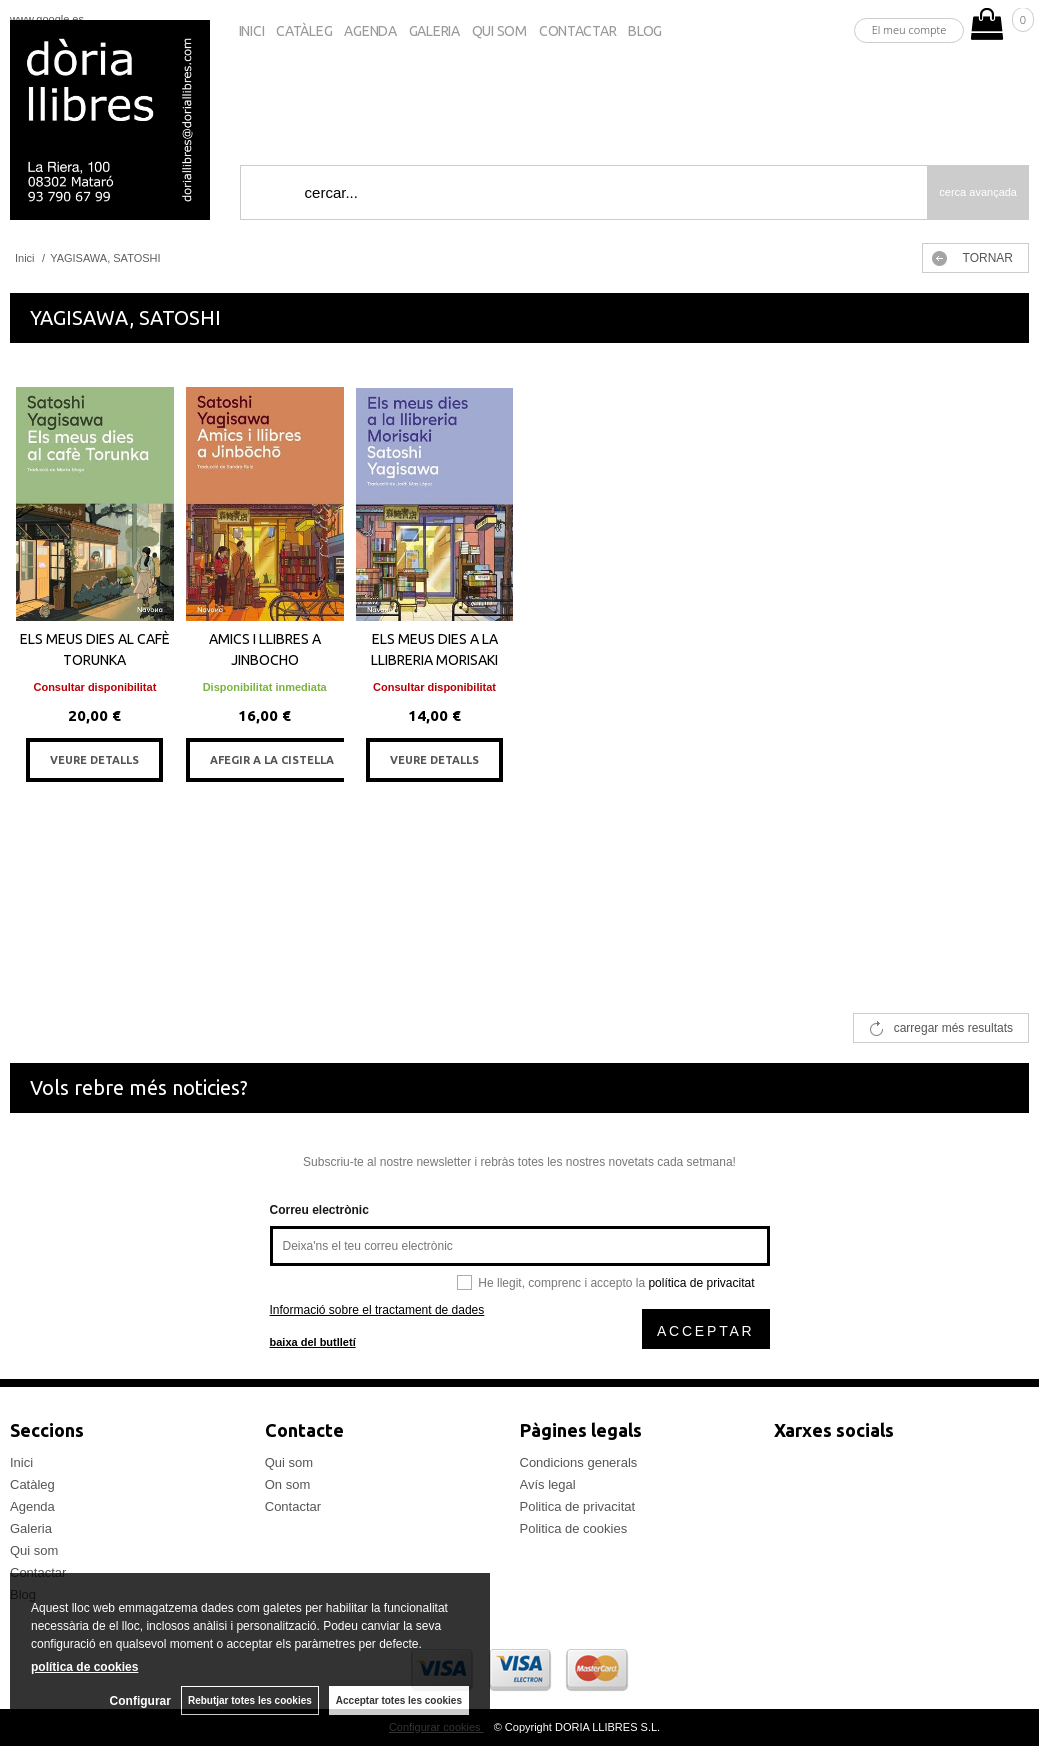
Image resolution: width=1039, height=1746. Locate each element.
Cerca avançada (978, 192)
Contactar (577, 31)
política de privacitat (701, 1283)
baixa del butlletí (313, 1342)
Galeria (434, 31)
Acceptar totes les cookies (399, 1700)
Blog (645, 31)
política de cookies (84, 1667)
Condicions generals (579, 1462)
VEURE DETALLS (94, 760)
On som (288, 1484)
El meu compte (909, 29)
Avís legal (548, 1484)
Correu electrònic (319, 1210)
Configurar (140, 1701)
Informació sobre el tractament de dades (377, 1310)
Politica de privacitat (578, 1506)
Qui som (499, 31)
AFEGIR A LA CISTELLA (272, 760)
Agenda (370, 31)
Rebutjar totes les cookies (250, 1700)
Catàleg (304, 31)
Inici (252, 31)
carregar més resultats (953, 1028)
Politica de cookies (574, 1528)
